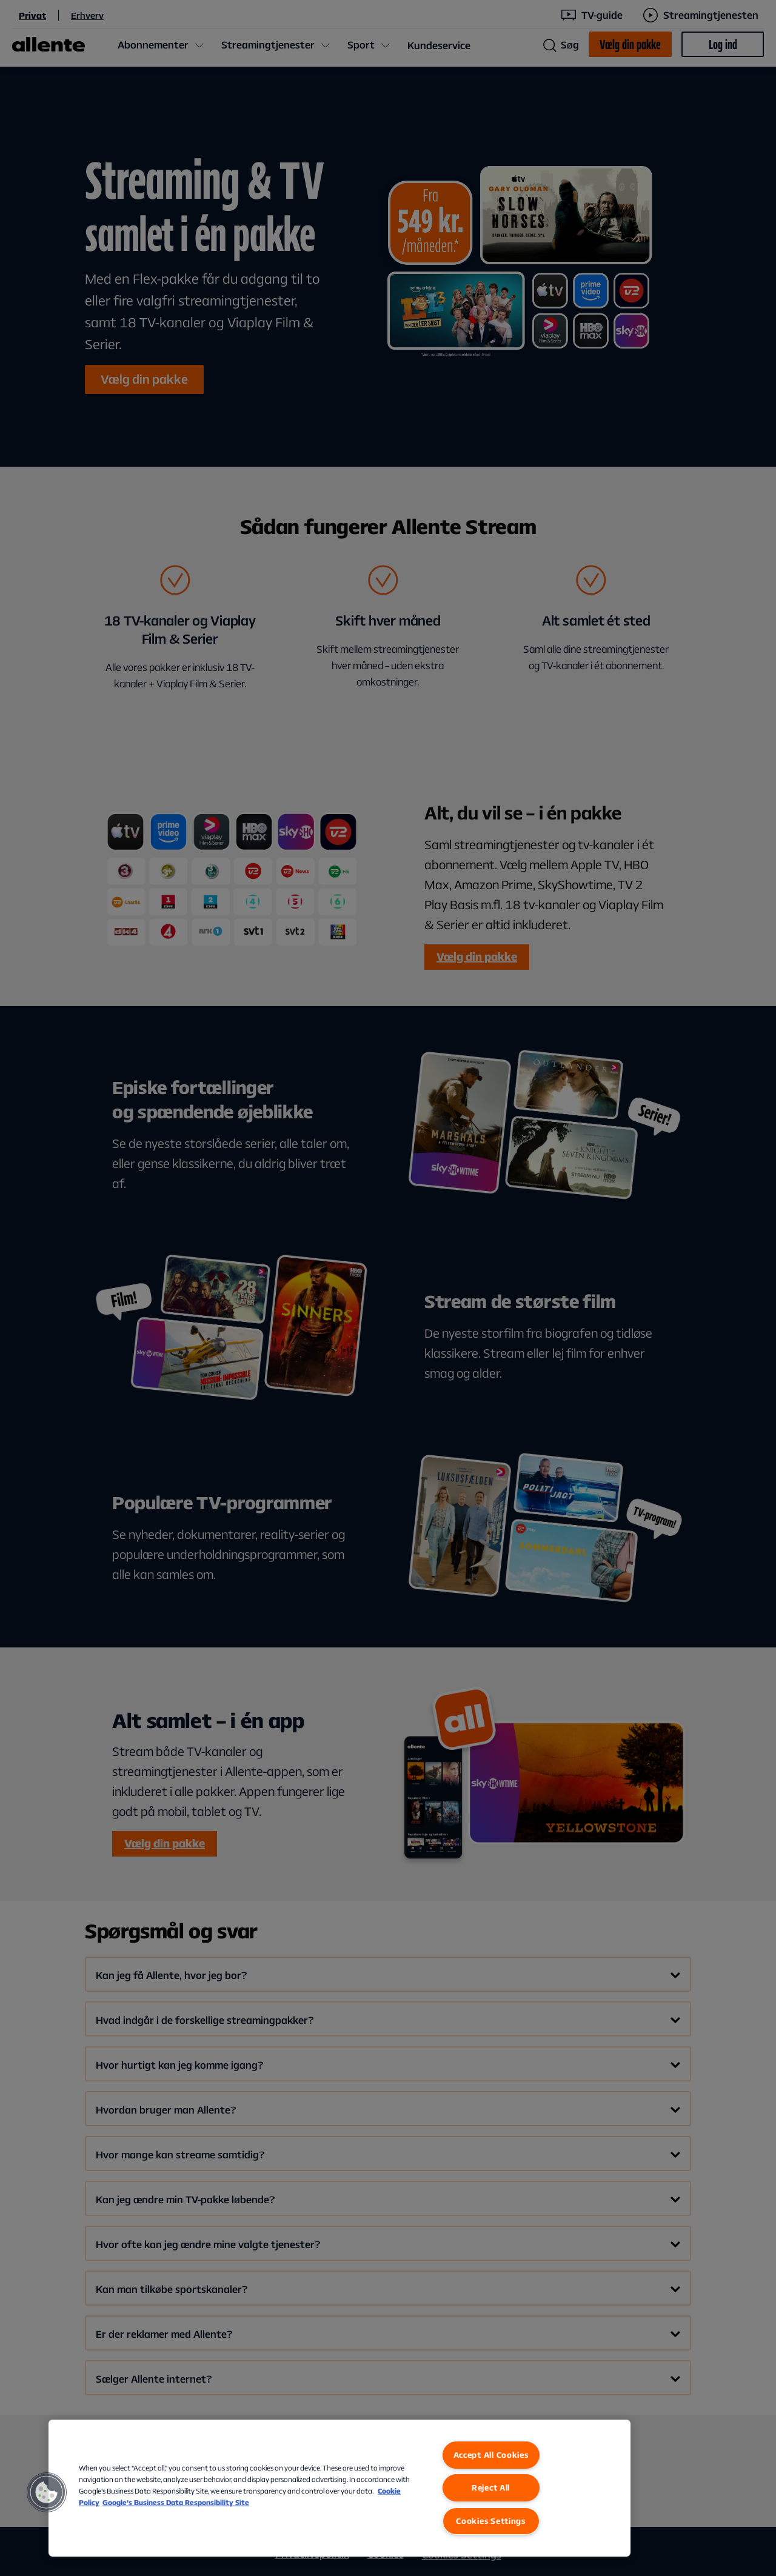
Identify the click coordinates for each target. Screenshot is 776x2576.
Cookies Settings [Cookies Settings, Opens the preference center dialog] (491, 2521)
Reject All (491, 2487)
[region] (339, 2488)
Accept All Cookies (491, 2455)
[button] (46, 2492)
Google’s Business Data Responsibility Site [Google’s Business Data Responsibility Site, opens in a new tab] (175, 2502)
